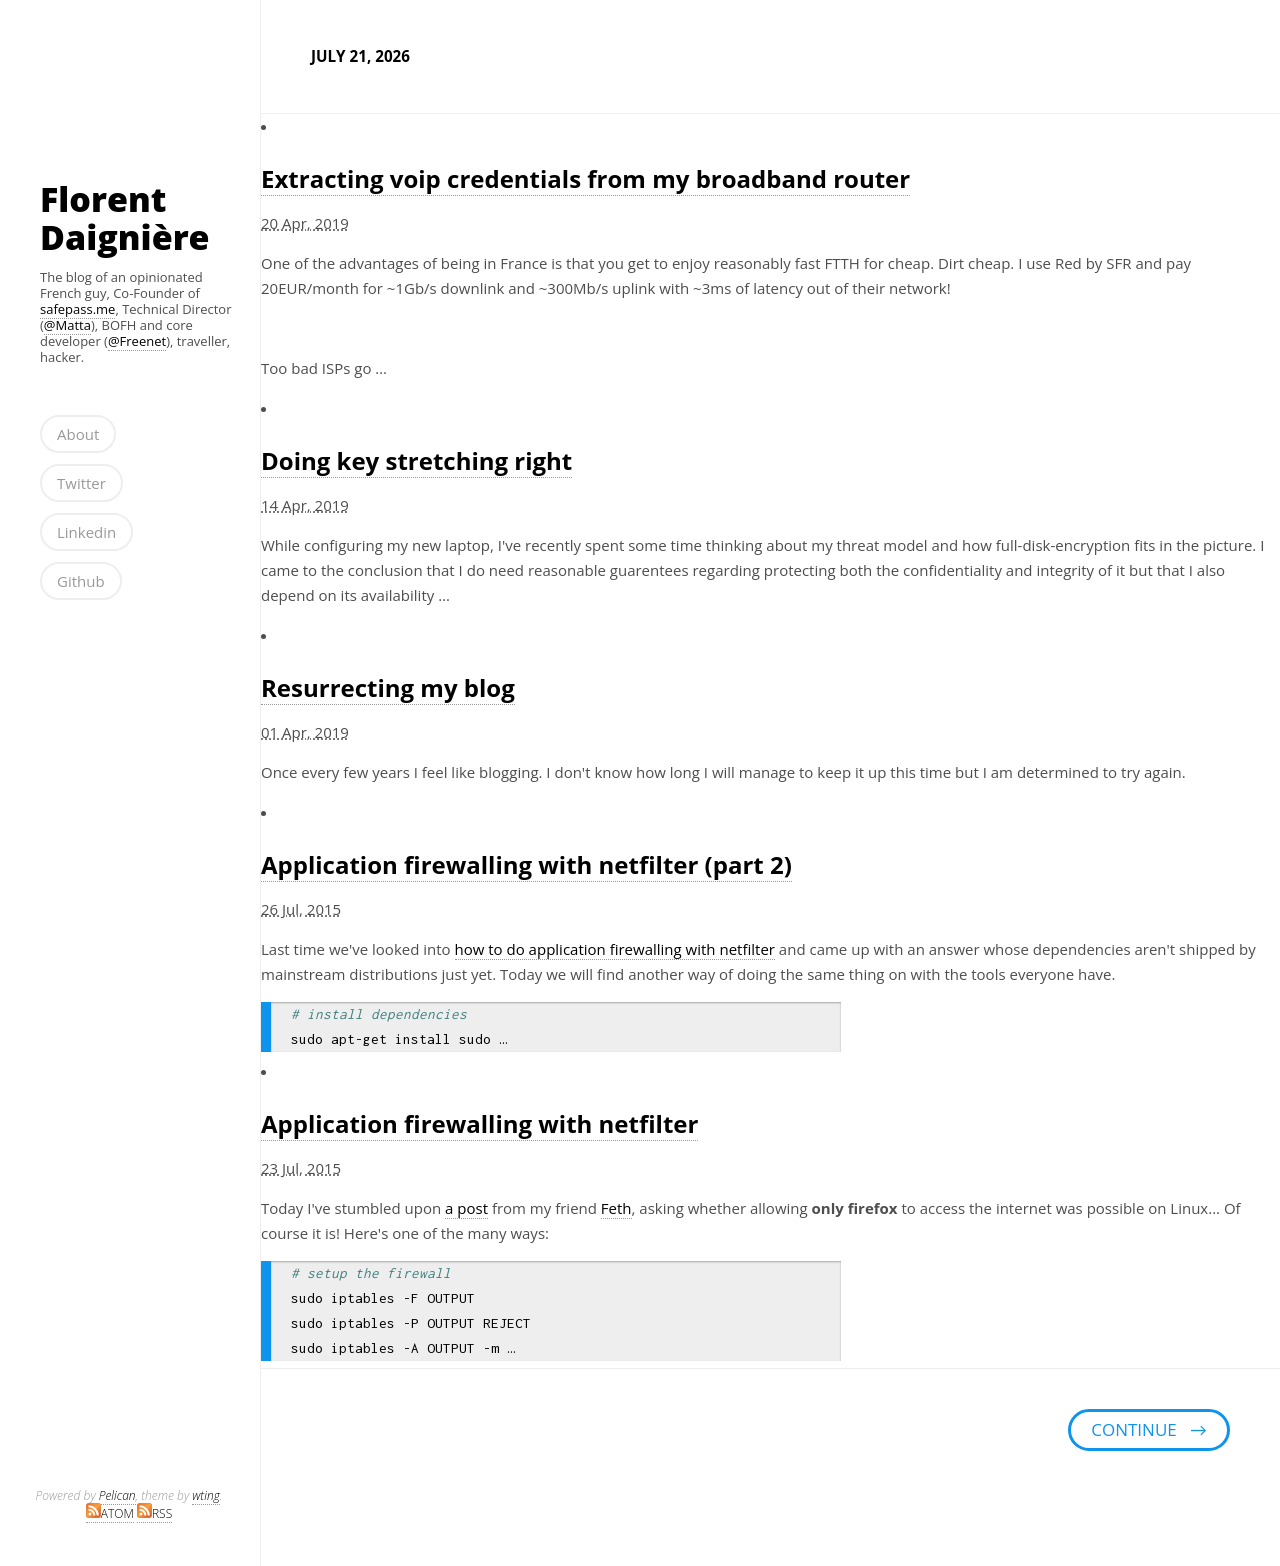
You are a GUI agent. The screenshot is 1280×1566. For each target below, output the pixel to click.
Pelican (117, 1495)
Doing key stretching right (416, 460)
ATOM (110, 1513)
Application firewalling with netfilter (479, 1123)
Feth (616, 1208)
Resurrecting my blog (388, 687)
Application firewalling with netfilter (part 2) (526, 864)
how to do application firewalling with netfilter (615, 949)
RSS (154, 1513)
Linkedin (86, 532)
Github (81, 581)
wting (206, 1495)
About (78, 434)
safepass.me (77, 309)
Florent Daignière (125, 218)
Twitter (81, 483)
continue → (1149, 1429)
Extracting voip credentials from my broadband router (585, 178)
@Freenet (137, 341)
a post (466, 1208)
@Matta (67, 325)
